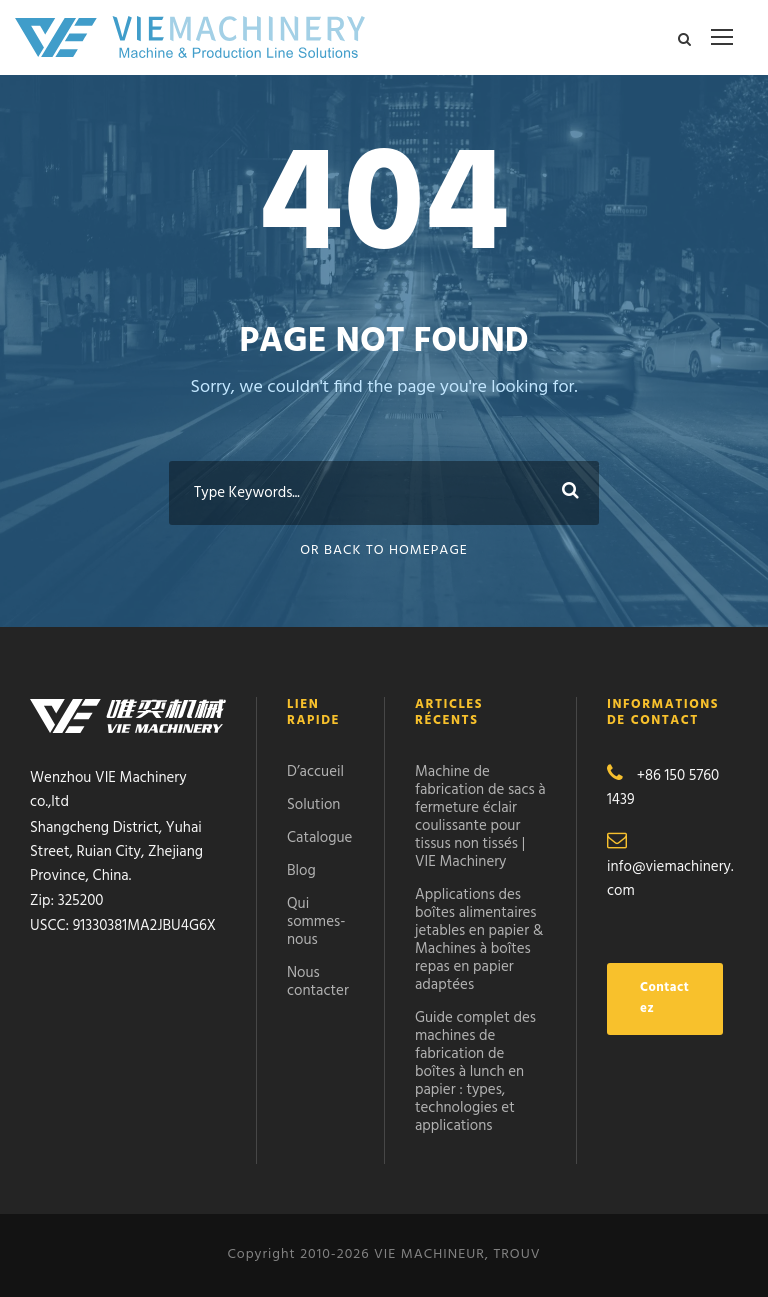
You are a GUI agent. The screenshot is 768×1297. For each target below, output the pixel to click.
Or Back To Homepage (384, 550)
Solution (313, 805)
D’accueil (315, 772)
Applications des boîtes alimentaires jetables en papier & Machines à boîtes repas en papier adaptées (479, 940)
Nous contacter (318, 982)
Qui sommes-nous (316, 922)
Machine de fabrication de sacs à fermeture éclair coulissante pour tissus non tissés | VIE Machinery (480, 817)
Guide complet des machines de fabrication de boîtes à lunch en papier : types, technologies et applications (475, 1072)
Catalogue (319, 838)
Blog (301, 871)
